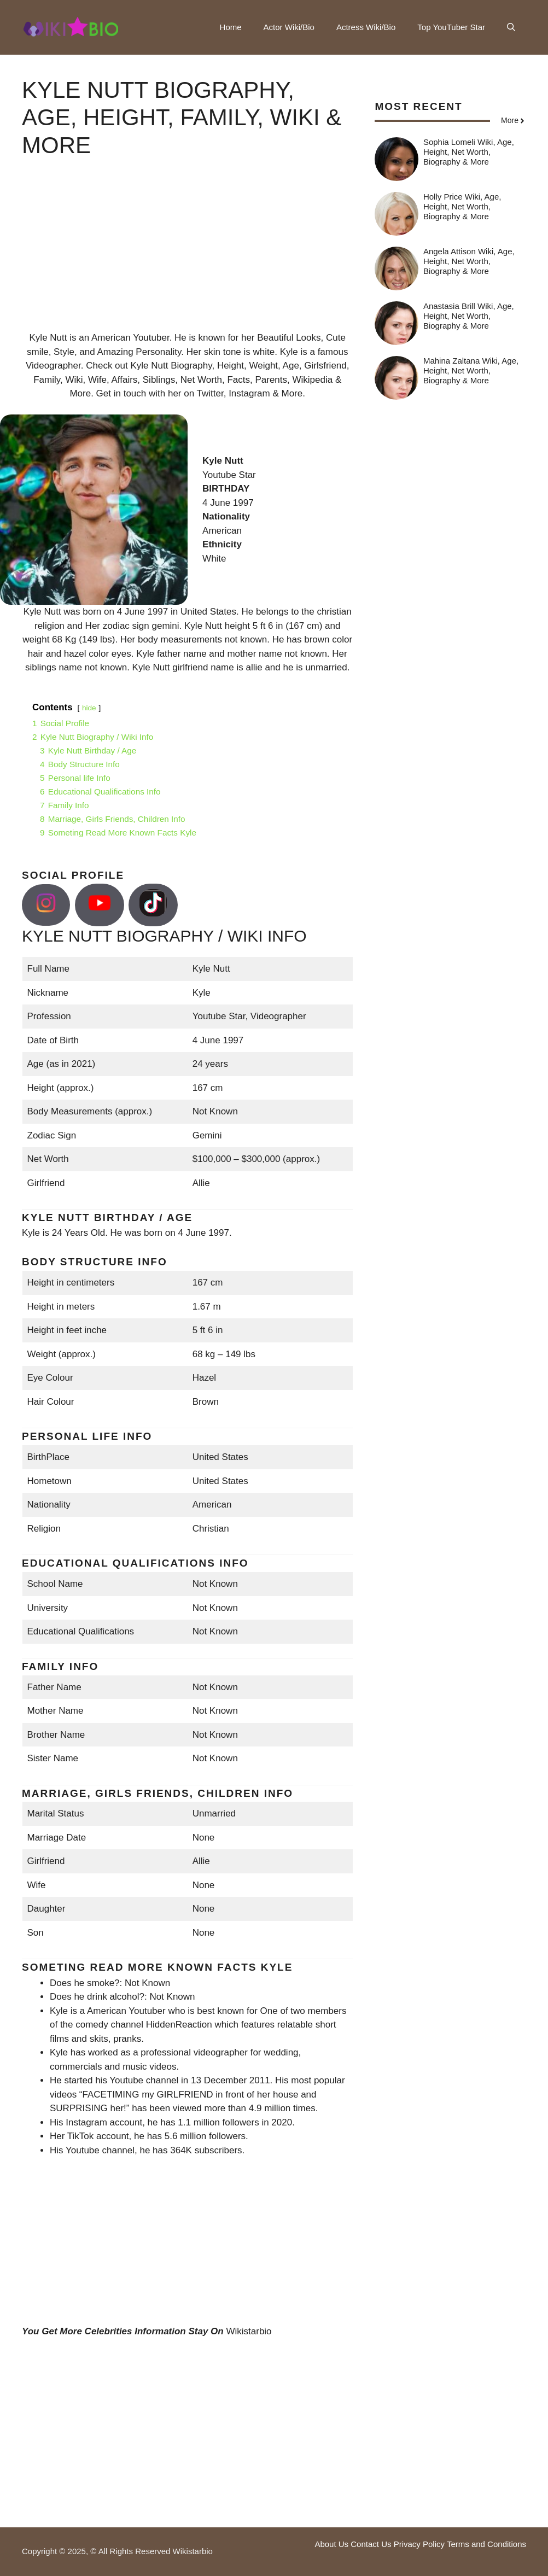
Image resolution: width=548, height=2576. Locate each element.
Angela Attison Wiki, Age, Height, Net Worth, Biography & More (469, 261)
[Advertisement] (187, 254)
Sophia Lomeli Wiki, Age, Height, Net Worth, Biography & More (468, 151)
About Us (331, 2544)
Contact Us (371, 2544)
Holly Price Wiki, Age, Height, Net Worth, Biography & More (462, 206)
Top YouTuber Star (451, 27)
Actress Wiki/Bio (365, 27)
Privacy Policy (419, 2544)
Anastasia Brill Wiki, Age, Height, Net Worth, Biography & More (468, 315)
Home (231, 27)
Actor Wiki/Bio (289, 27)
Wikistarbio (248, 2331)
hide (89, 708)
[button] (511, 27)
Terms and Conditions (486, 2544)
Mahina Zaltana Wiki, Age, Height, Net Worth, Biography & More (470, 370)
